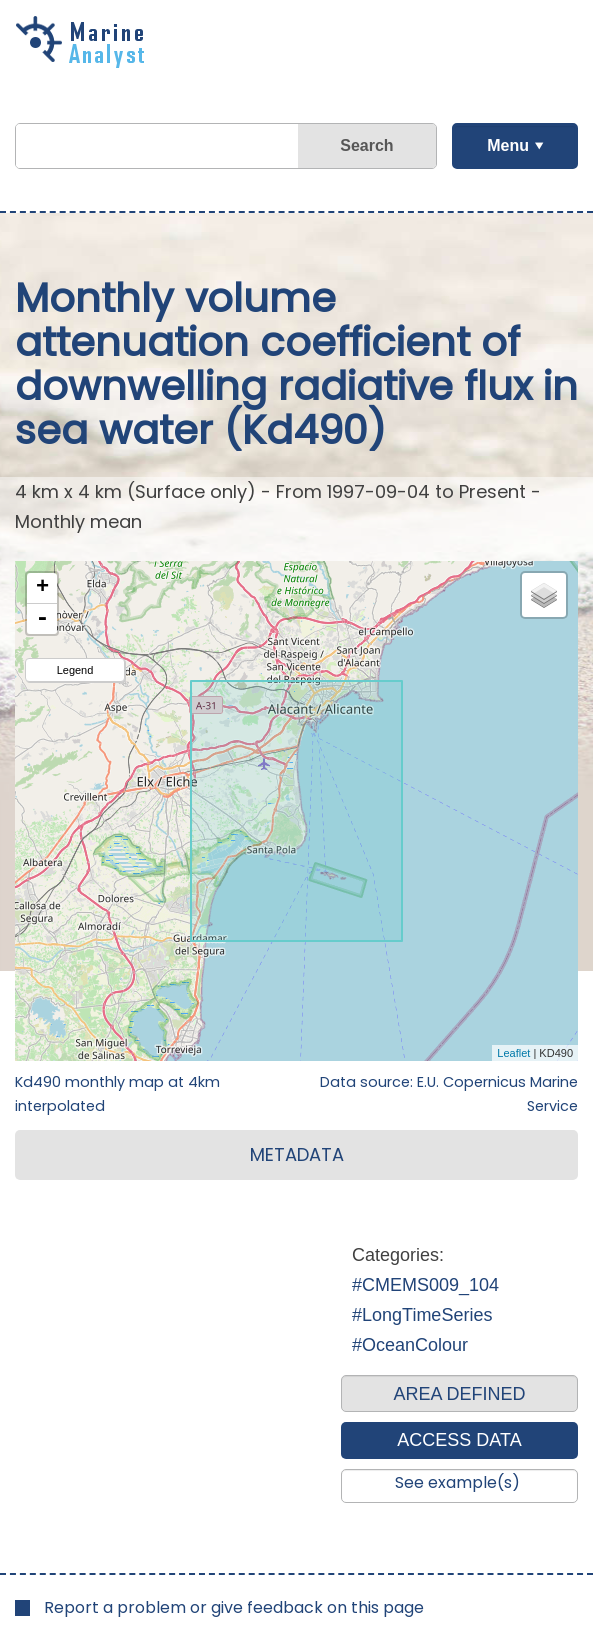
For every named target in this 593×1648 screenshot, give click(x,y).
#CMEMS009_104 (425, 1285)
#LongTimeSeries (422, 1315)
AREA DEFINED (459, 1394)
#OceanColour (410, 1345)
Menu (508, 145)
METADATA (297, 1154)
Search (366, 145)
